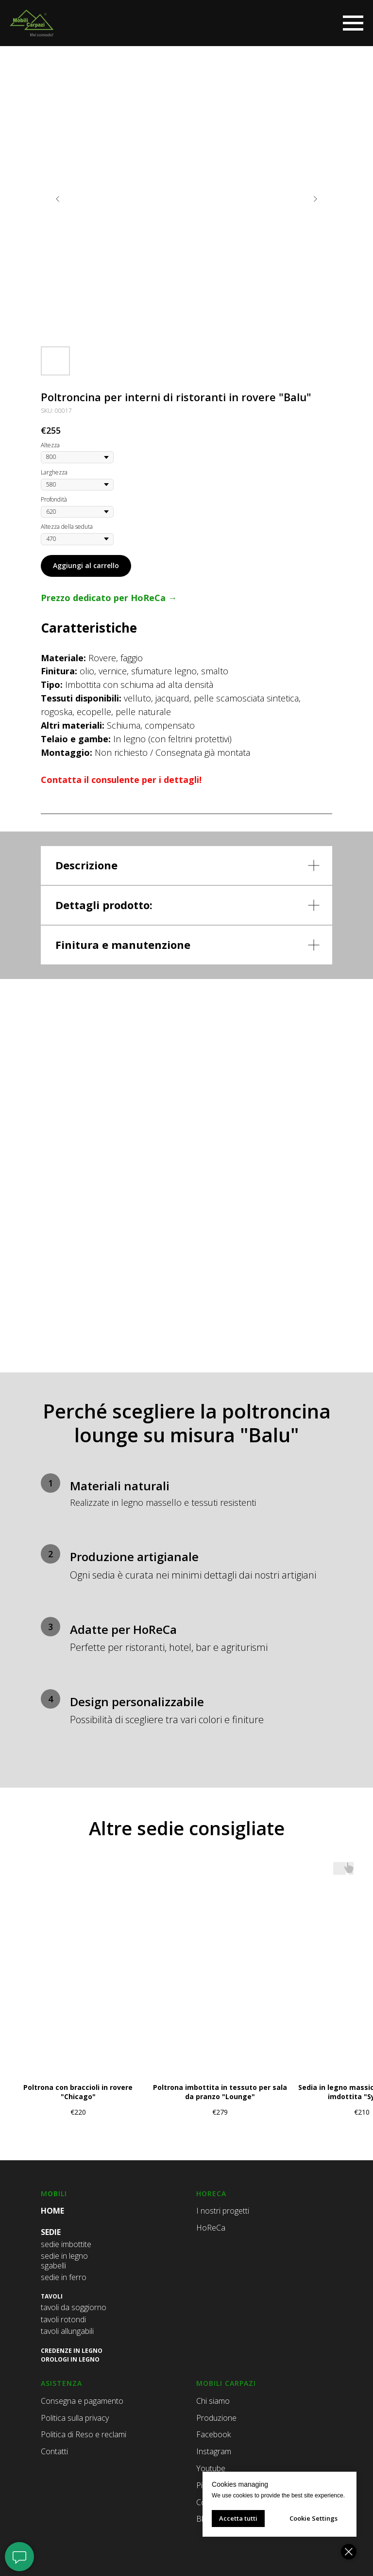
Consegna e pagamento (82, 2401)
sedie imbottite (66, 2244)
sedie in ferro (63, 2277)
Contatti (54, 2451)
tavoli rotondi (63, 2319)
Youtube (210, 2468)
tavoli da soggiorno (73, 2307)
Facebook (213, 2434)
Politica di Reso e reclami (83, 2434)
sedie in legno (64, 2255)
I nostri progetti (222, 2210)
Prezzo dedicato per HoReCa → (109, 597)
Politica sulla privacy (75, 2418)
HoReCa (210, 2227)
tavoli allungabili (67, 2331)
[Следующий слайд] (315, 199)
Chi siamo (213, 2401)
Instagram (213, 2451)
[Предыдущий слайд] (58, 199)
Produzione (216, 2418)
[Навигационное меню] (353, 23)
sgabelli (53, 2265)
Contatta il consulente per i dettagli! (121, 779)
